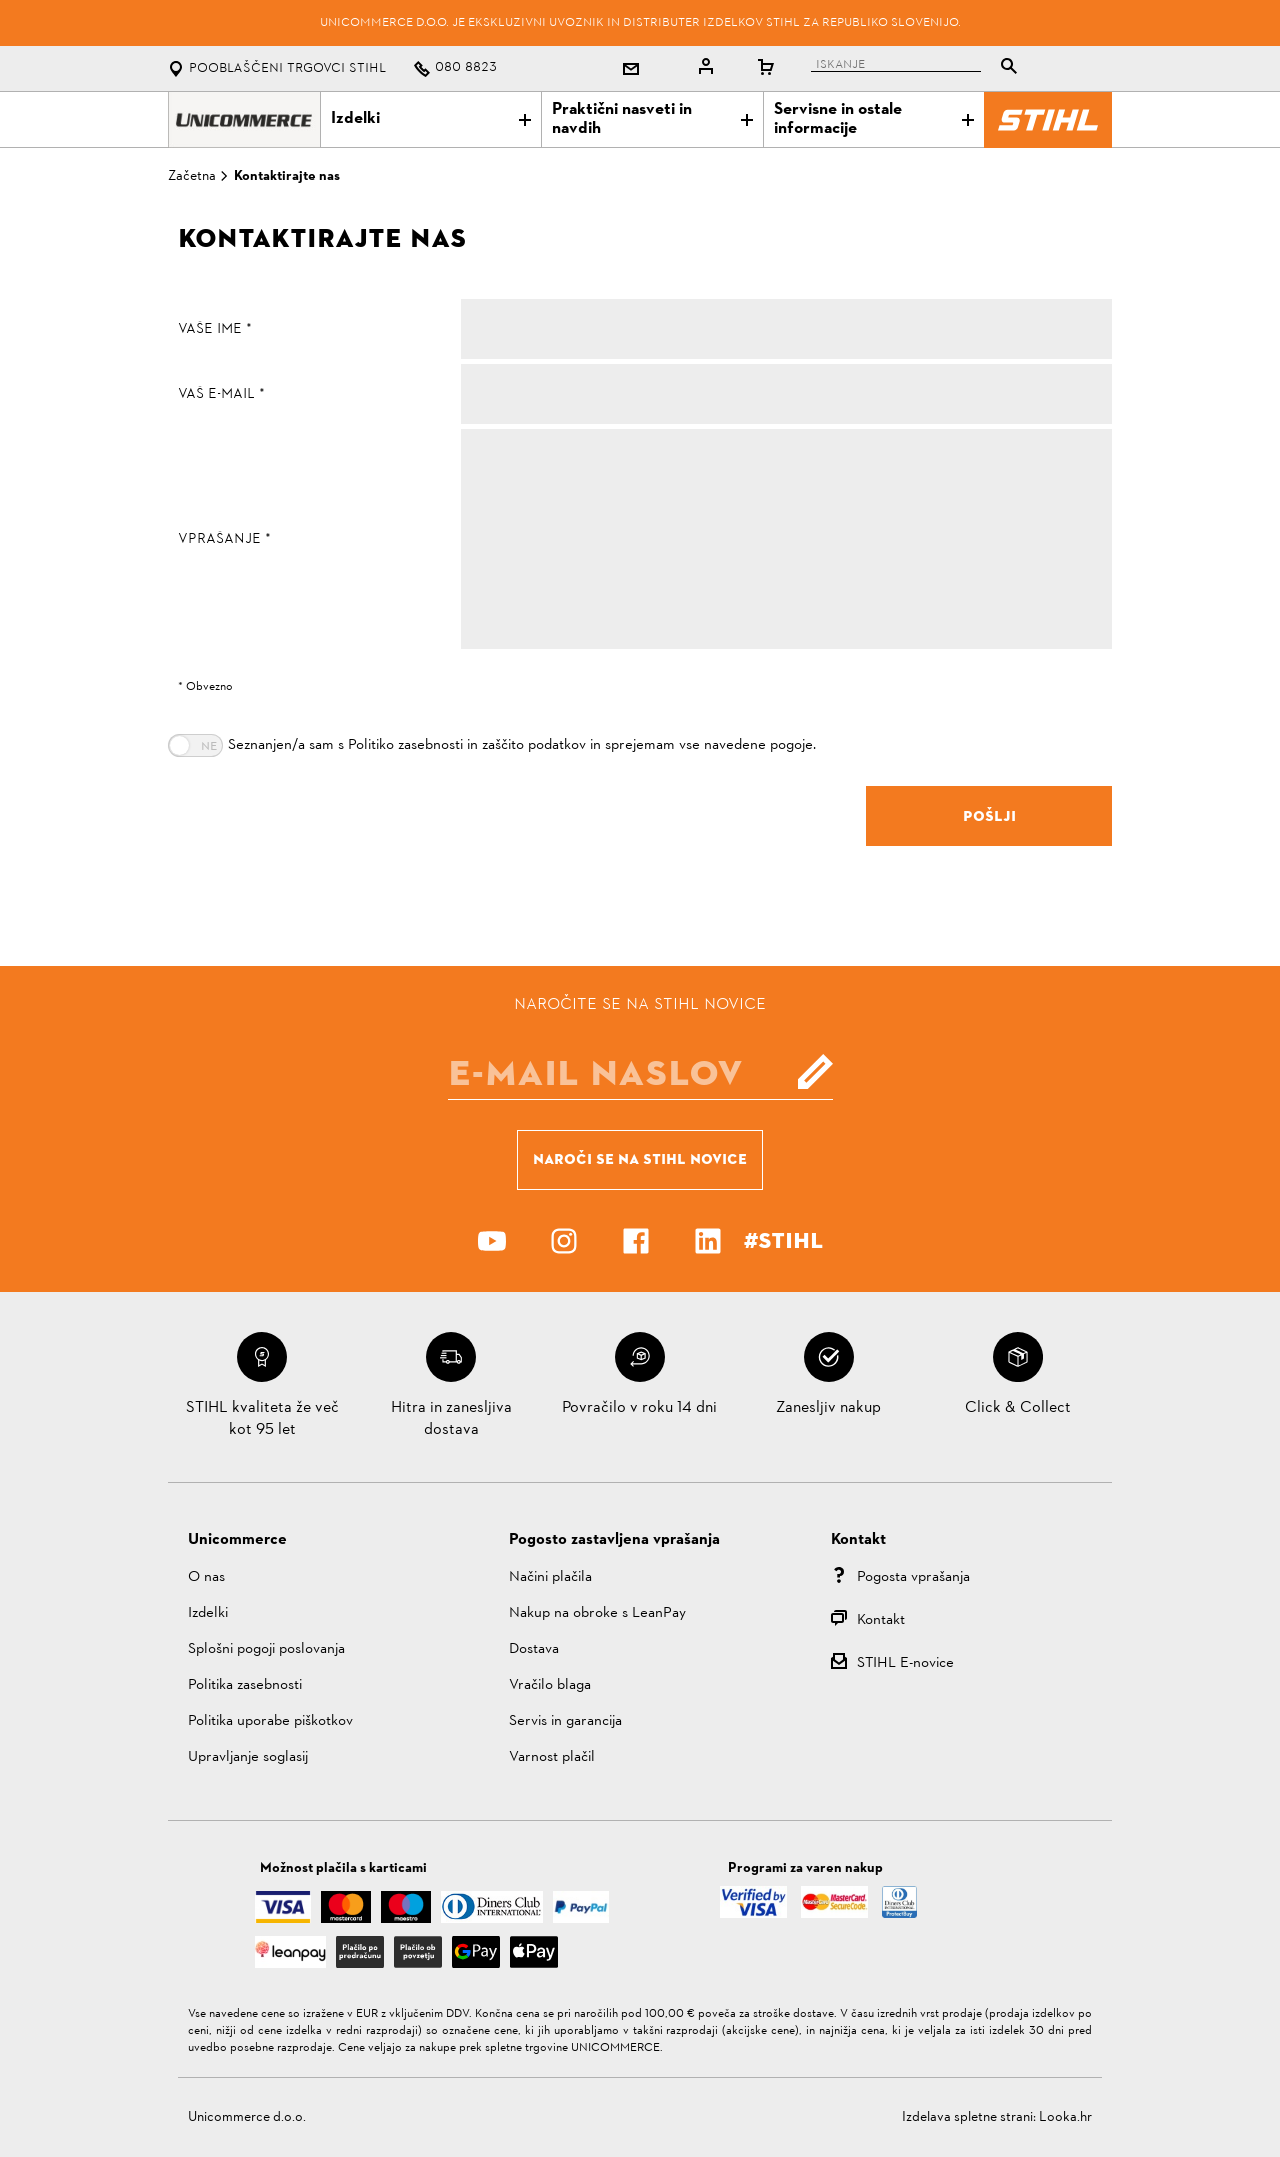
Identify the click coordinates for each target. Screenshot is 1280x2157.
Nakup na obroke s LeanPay (597, 1613)
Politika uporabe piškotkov (270, 1721)
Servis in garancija (565, 1721)
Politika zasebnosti (245, 1685)
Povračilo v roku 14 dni (639, 1408)
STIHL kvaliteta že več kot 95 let (262, 1419)
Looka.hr (1065, 2117)
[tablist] (919, 68)
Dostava (534, 1649)
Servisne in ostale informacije (874, 119)
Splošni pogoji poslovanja (266, 1649)
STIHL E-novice (905, 1663)
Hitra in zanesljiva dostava (451, 1419)
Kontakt (881, 1620)
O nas (206, 1577)
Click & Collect (1018, 1408)
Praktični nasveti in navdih (652, 119)
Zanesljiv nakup (828, 1408)
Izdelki (431, 119)
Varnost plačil (552, 1757)
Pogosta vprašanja (913, 1577)
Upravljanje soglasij (248, 1757)
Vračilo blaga (550, 1685)
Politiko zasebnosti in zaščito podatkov (467, 745)
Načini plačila (550, 1577)
